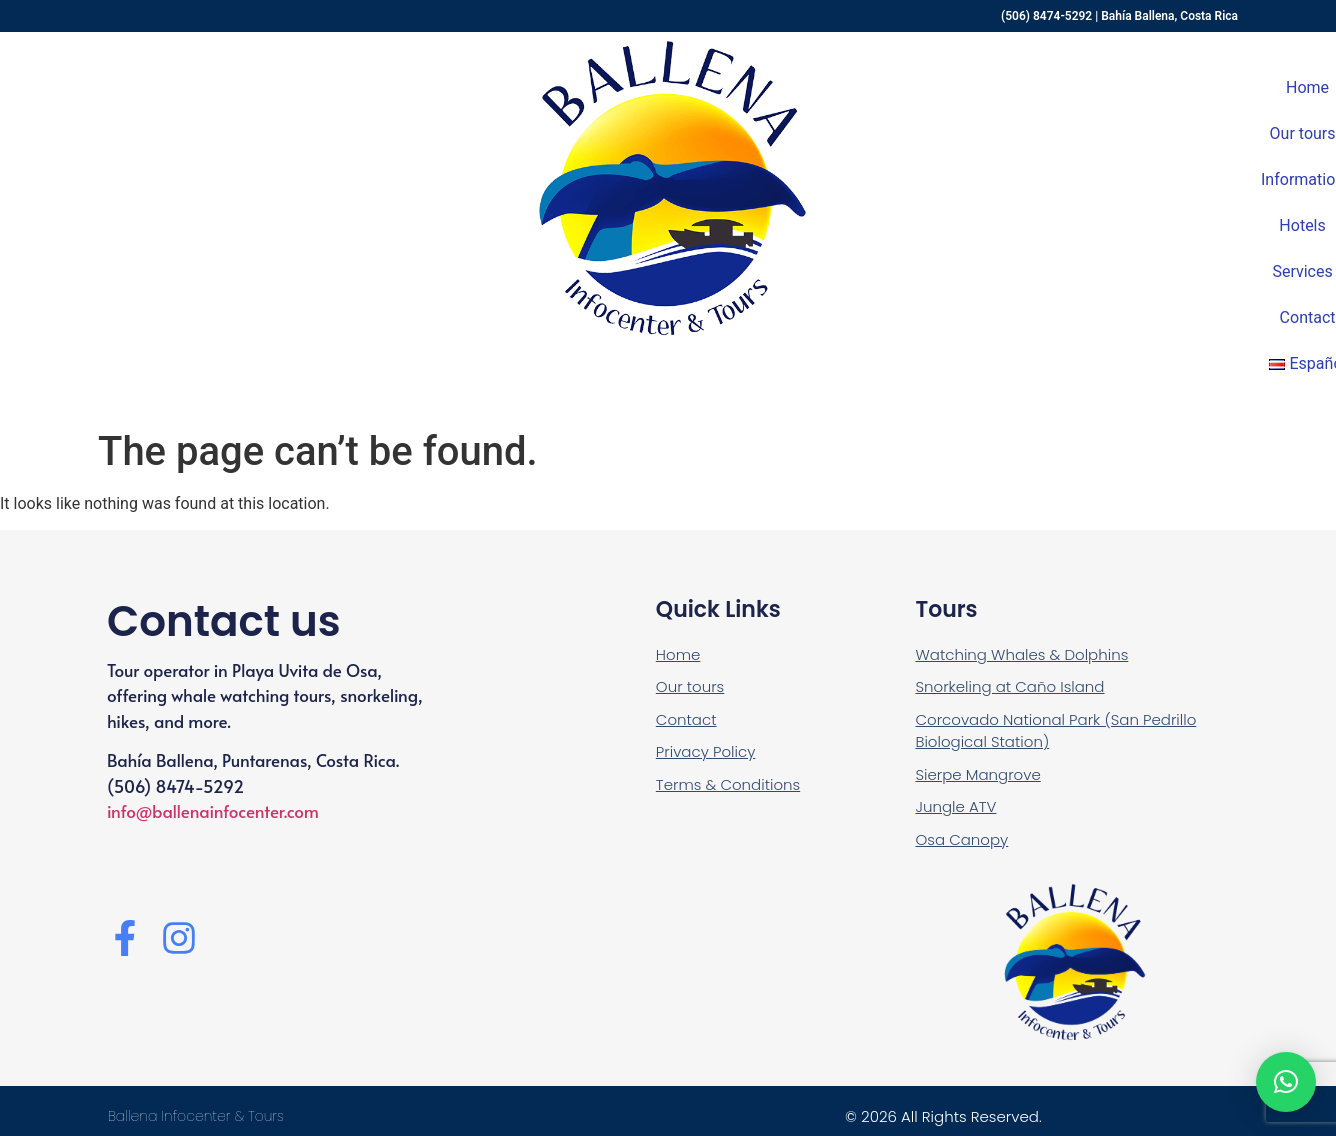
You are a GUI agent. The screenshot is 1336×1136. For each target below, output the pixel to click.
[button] (1286, 1082)
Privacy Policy (705, 751)
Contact (686, 719)
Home (678, 654)
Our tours (690, 686)
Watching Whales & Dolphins (1021, 654)
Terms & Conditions (728, 784)
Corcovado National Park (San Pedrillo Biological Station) (1055, 731)
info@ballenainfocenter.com (213, 811)
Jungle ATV (955, 806)
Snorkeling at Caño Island (1009, 686)
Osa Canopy (961, 839)
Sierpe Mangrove (977, 774)
